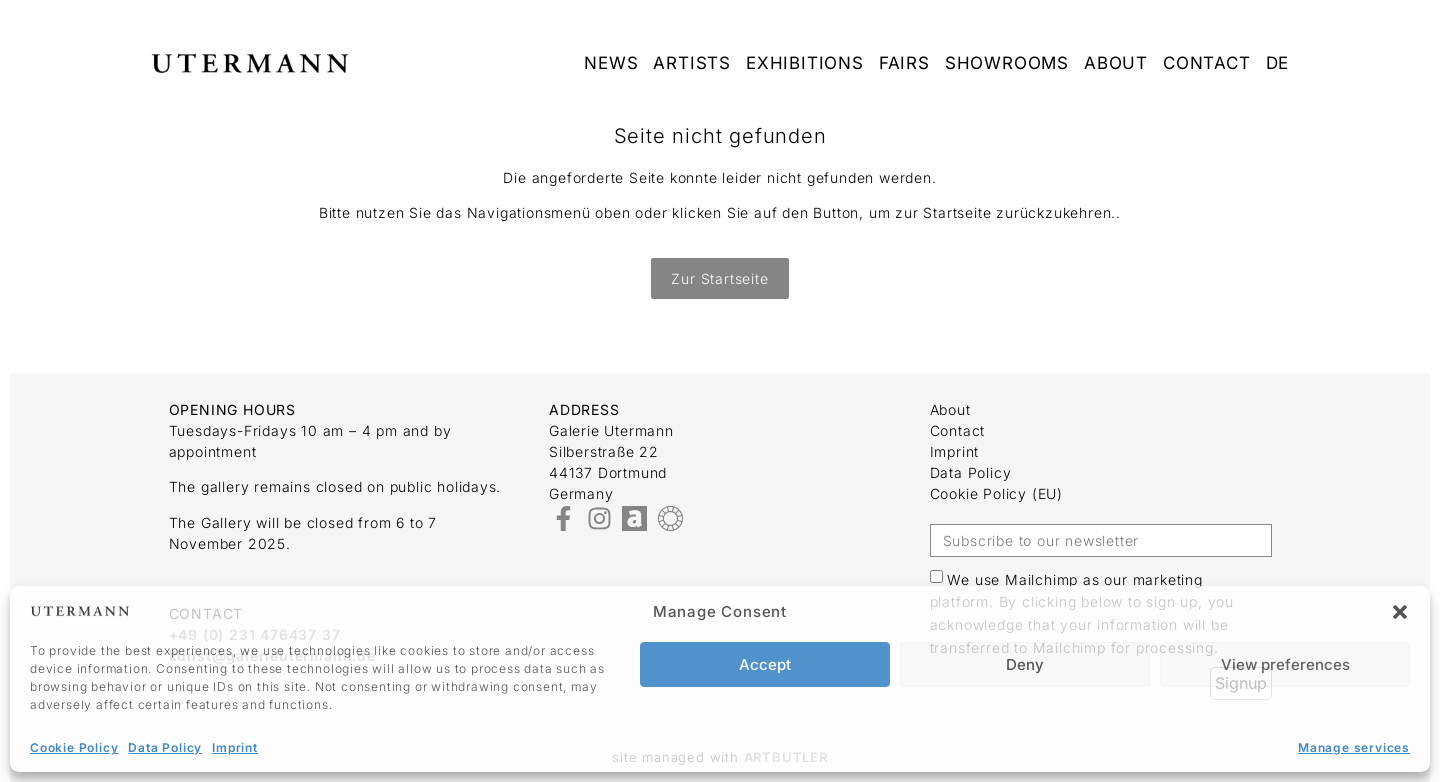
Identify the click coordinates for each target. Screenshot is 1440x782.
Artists (692, 63)
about (1116, 63)
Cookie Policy (74, 747)
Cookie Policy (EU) (996, 493)
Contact (1207, 63)
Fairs (904, 63)
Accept (765, 664)
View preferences (1285, 664)
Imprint (235, 747)
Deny (1025, 664)
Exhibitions (805, 63)
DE (1278, 63)
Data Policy (165, 747)
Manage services (1354, 747)
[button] (1400, 612)
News (611, 63)
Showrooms (1007, 63)
